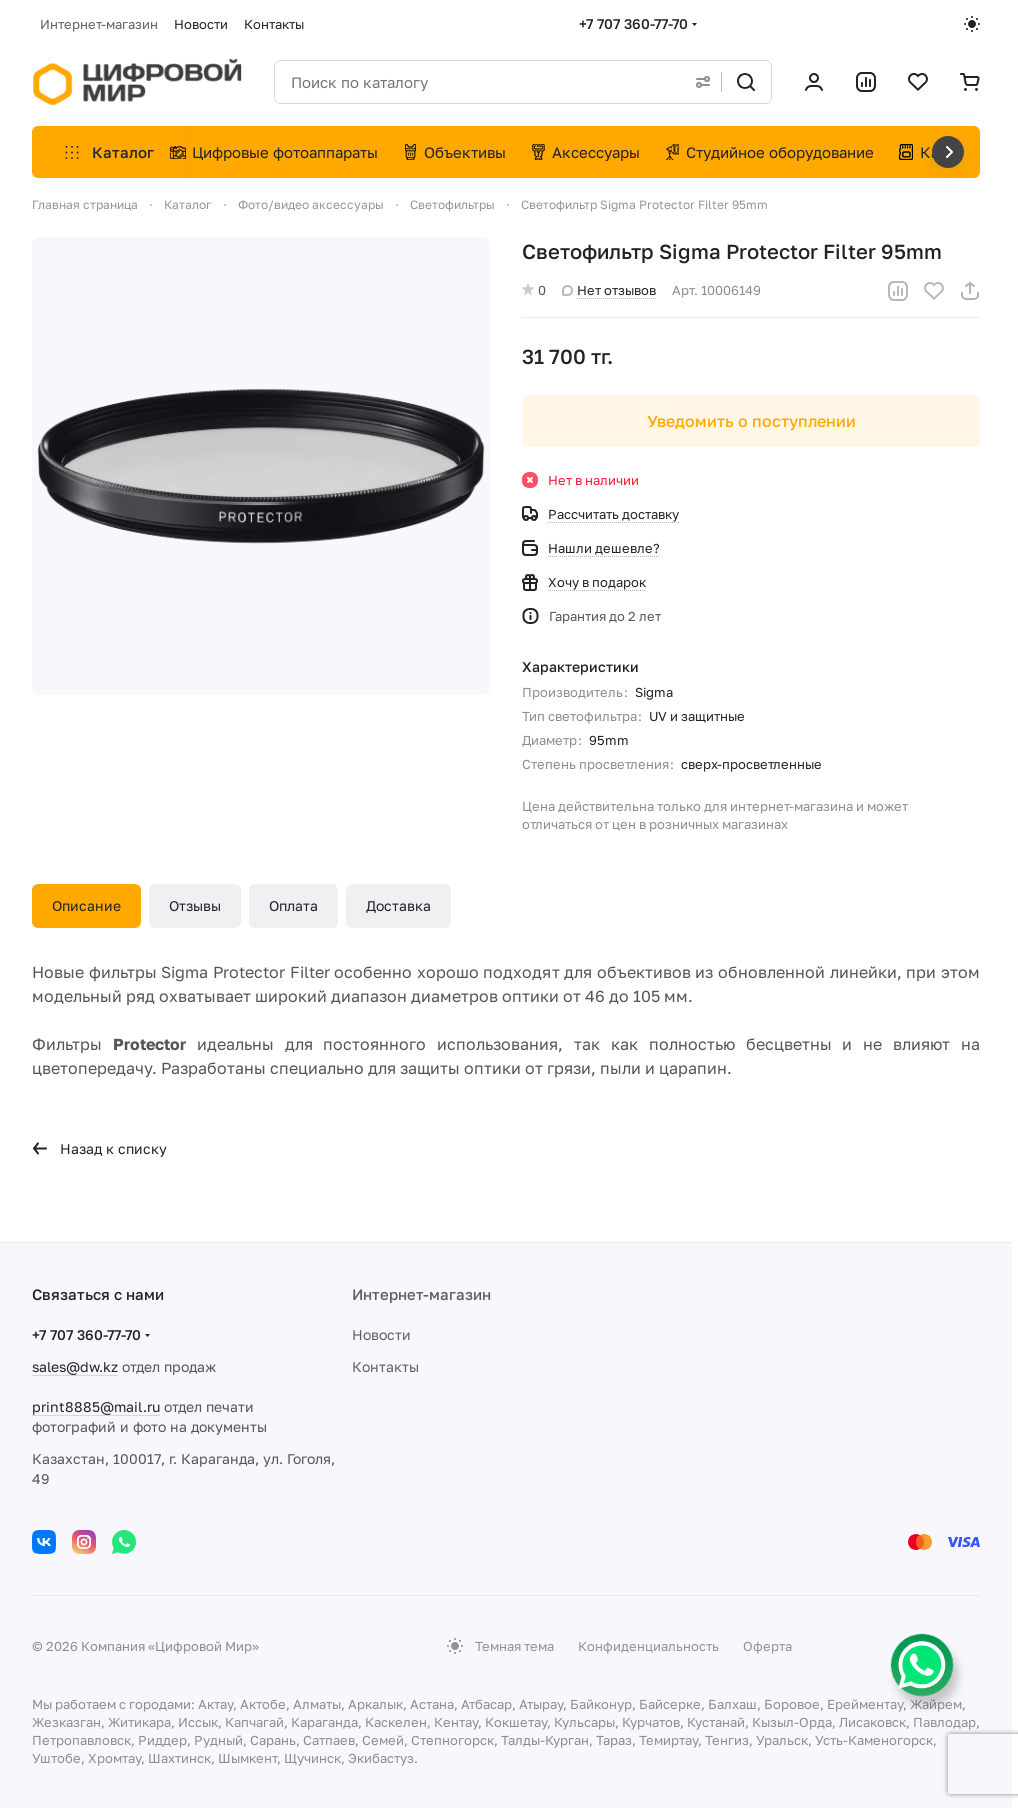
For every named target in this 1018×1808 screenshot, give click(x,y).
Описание (86, 905)
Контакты (385, 1366)
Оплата (293, 905)
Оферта (767, 1646)
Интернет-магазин (421, 1294)
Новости (381, 1334)
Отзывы (195, 905)
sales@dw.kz (75, 1366)
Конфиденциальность (648, 1646)
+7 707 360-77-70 (633, 23)
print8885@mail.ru (96, 1406)
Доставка (398, 905)
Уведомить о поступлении (751, 421)
